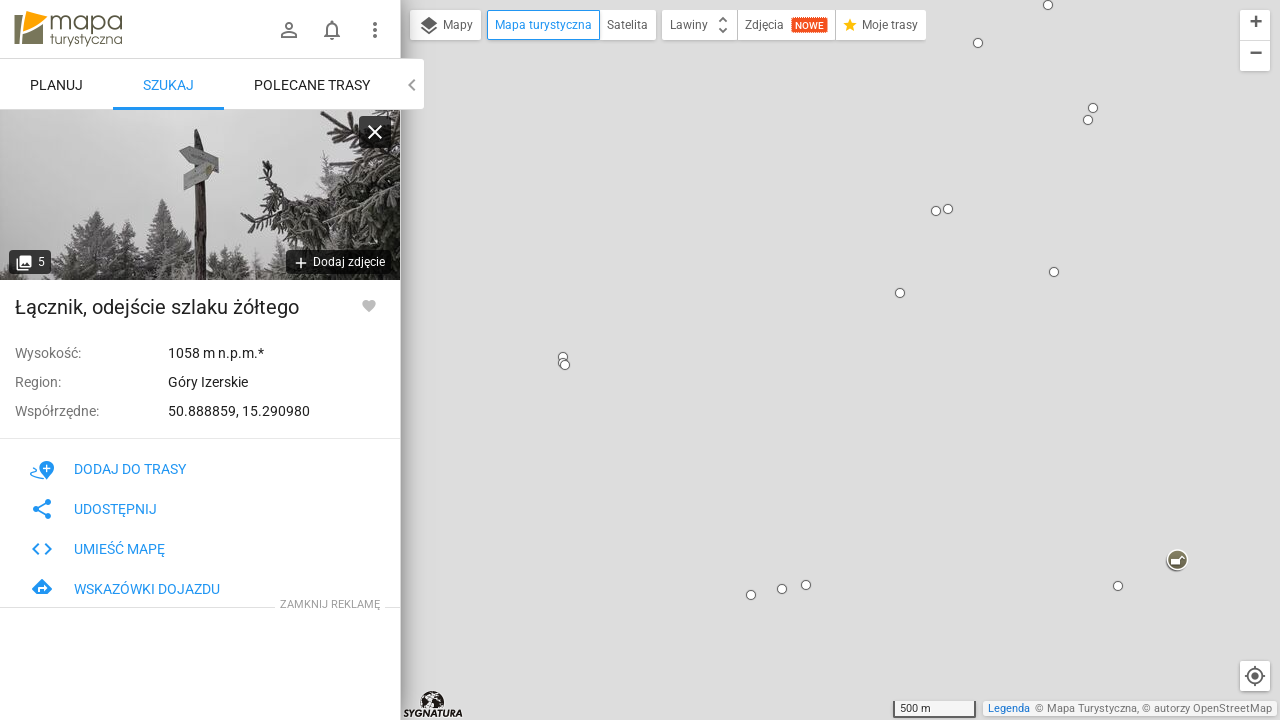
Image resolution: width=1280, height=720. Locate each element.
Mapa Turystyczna (1092, 708)
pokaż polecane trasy (807, 219)
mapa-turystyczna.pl (68, 29)
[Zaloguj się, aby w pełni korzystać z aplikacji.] (369, 305)
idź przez (771, 282)
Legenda (1009, 708)
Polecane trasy (312, 85)
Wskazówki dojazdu (125, 589)
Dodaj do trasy (108, 469)
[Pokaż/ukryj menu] (375, 30)
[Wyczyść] (375, 132)
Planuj (56, 85)
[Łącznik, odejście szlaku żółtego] (200, 195)
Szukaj (168, 85)
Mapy (445, 26)
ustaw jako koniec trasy (814, 309)
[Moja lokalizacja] (1255, 676)
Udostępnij (93, 509)
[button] (435, 92)
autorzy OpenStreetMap (1213, 708)
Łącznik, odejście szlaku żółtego (814, 153)
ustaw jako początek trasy (821, 255)
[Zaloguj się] (289, 30)
